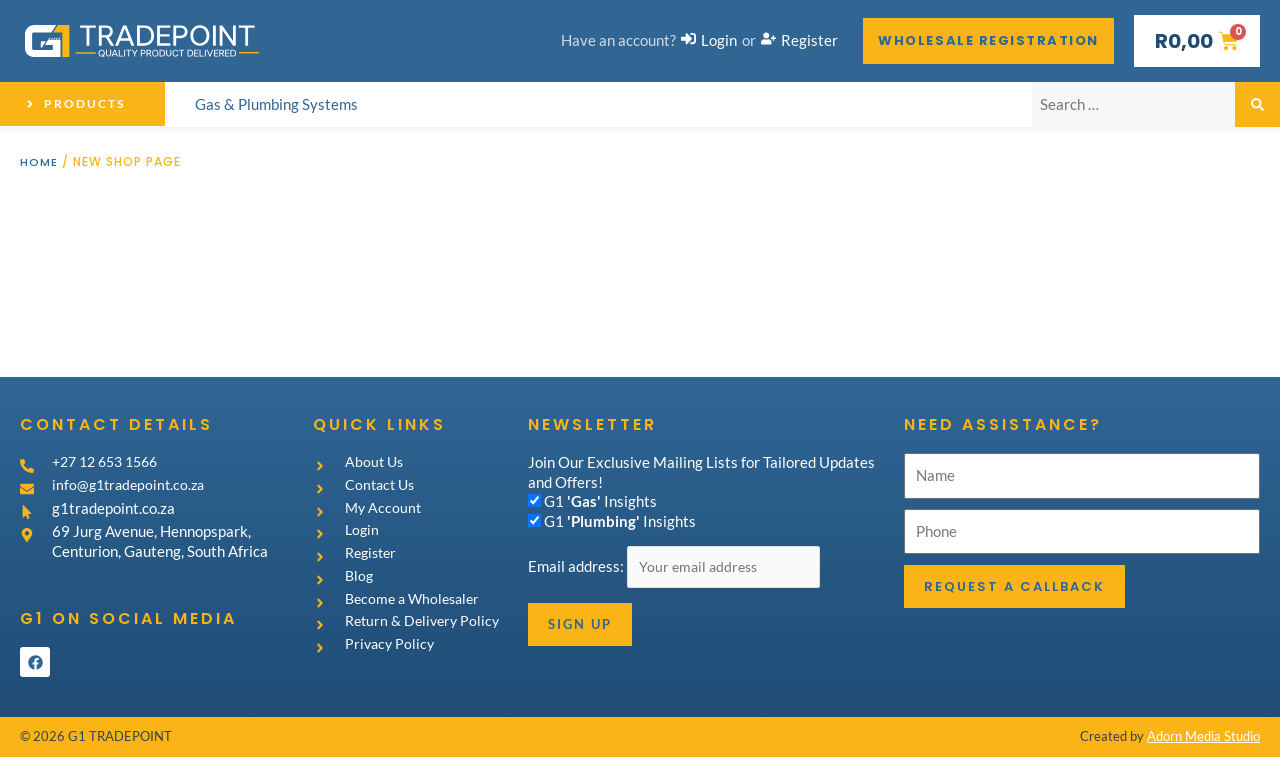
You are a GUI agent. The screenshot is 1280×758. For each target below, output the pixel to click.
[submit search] (1257, 104)
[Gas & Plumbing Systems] (276, 105)
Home (39, 161)
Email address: (577, 567)
